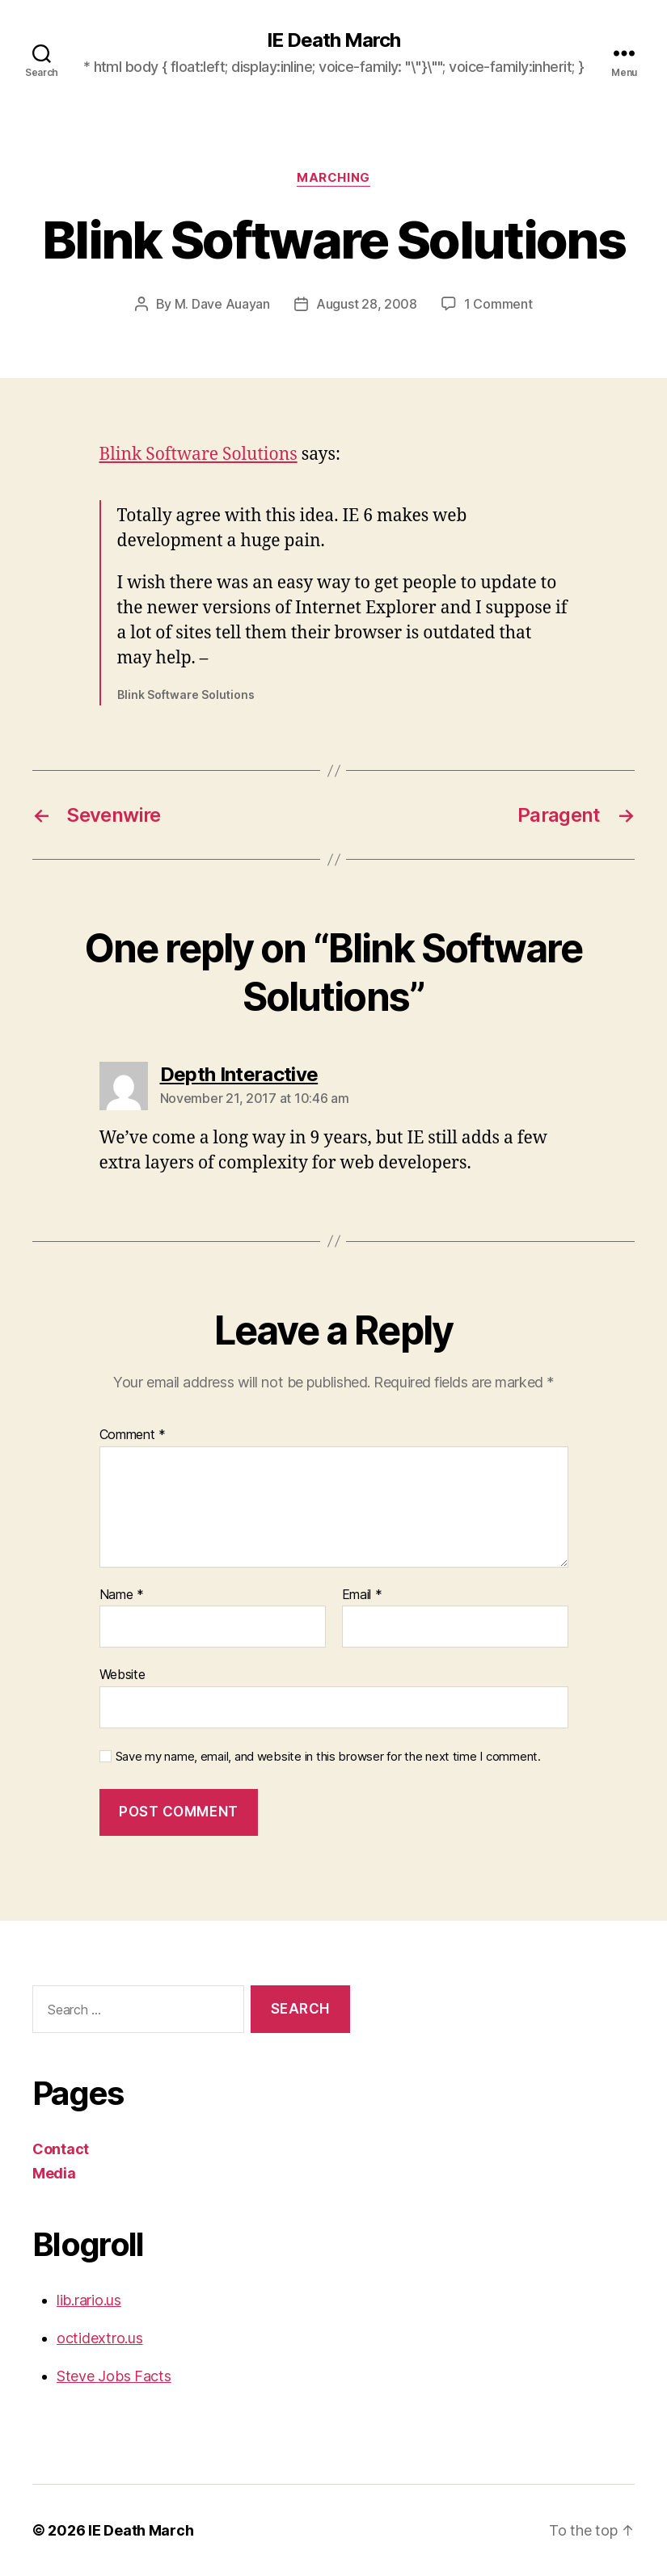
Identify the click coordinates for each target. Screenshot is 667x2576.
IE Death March (333, 40)
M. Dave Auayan (222, 304)
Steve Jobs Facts (114, 2376)
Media (54, 2173)
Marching (333, 177)
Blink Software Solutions (198, 454)
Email (362, 1595)
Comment (133, 1435)
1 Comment (498, 304)
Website (122, 1674)
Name (121, 1595)
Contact (60, 2148)
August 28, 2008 (366, 304)
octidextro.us (100, 2338)
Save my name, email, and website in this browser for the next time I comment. (328, 1756)
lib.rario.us (89, 2300)
